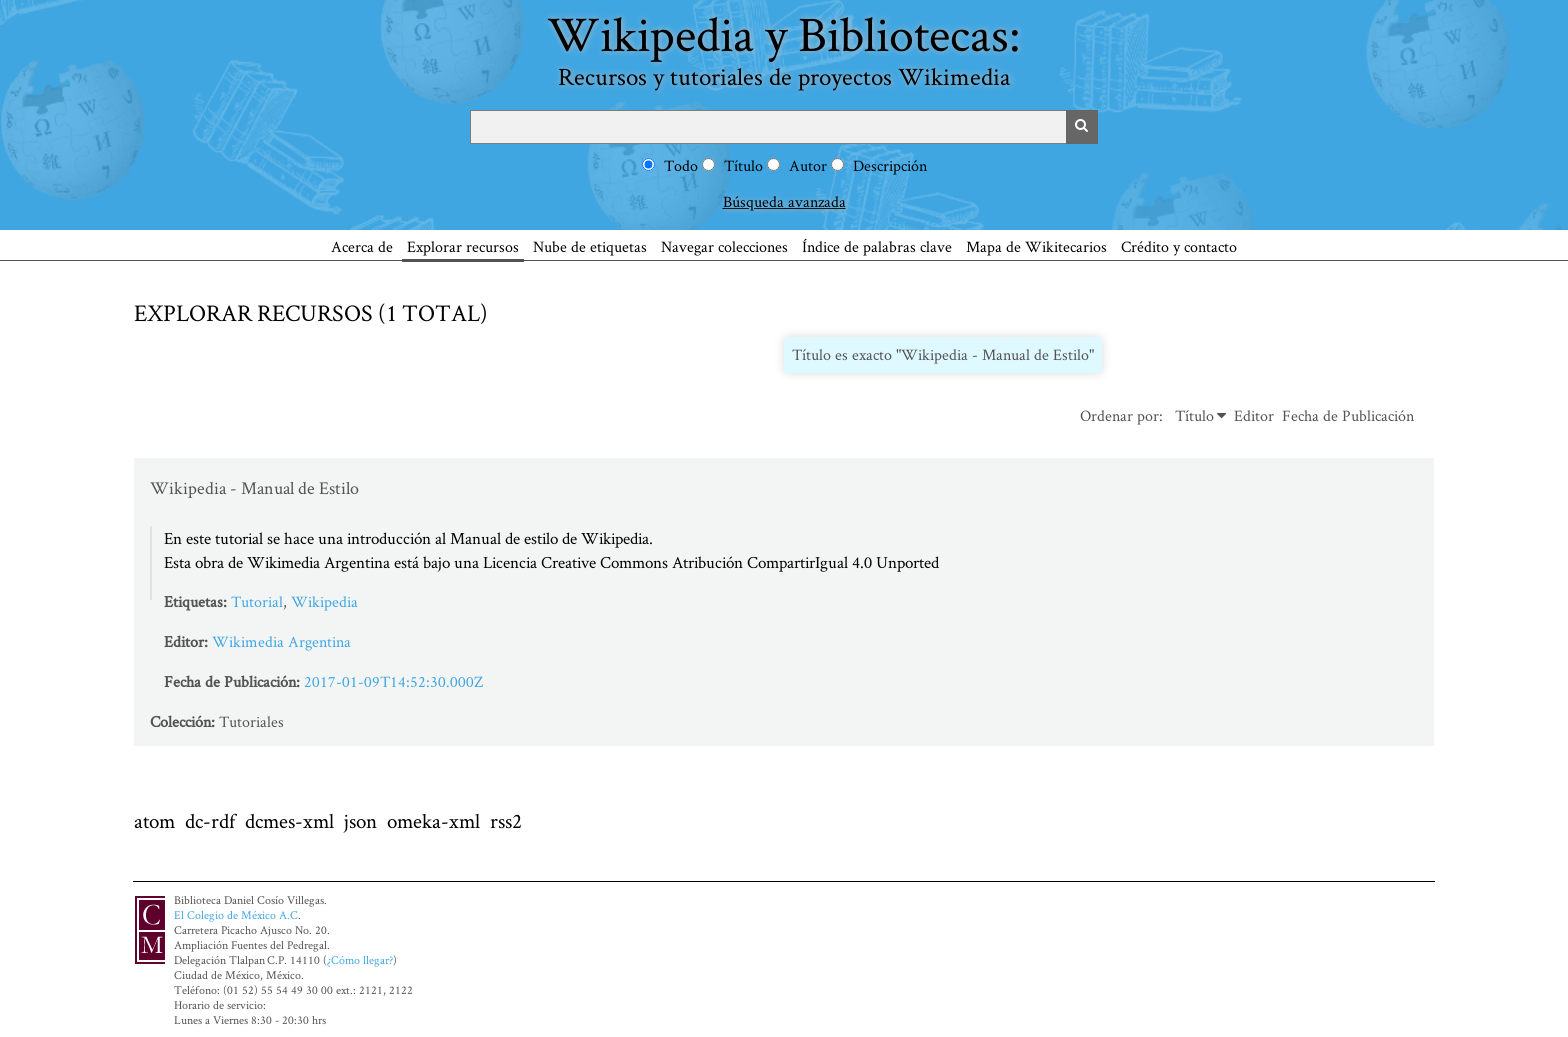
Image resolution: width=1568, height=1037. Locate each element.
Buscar (1082, 127)
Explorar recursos (463, 246)
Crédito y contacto (1179, 246)
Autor (808, 165)
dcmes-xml (289, 820)
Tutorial (257, 601)
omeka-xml (433, 820)
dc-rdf (210, 820)
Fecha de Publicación (1348, 415)
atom (154, 820)
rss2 (506, 820)
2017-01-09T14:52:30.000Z (393, 681)
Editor (1254, 415)
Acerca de (362, 246)
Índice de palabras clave (877, 246)
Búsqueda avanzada (784, 201)
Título (743, 165)
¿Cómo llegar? (360, 959)
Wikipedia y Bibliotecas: (784, 46)
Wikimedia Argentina (281, 641)
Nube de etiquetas (590, 246)
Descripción (890, 165)
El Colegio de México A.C (236, 914)
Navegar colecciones (724, 246)
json (360, 820)
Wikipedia (324, 601)
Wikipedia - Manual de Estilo (254, 487)
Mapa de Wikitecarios (1036, 246)
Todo (681, 165)
